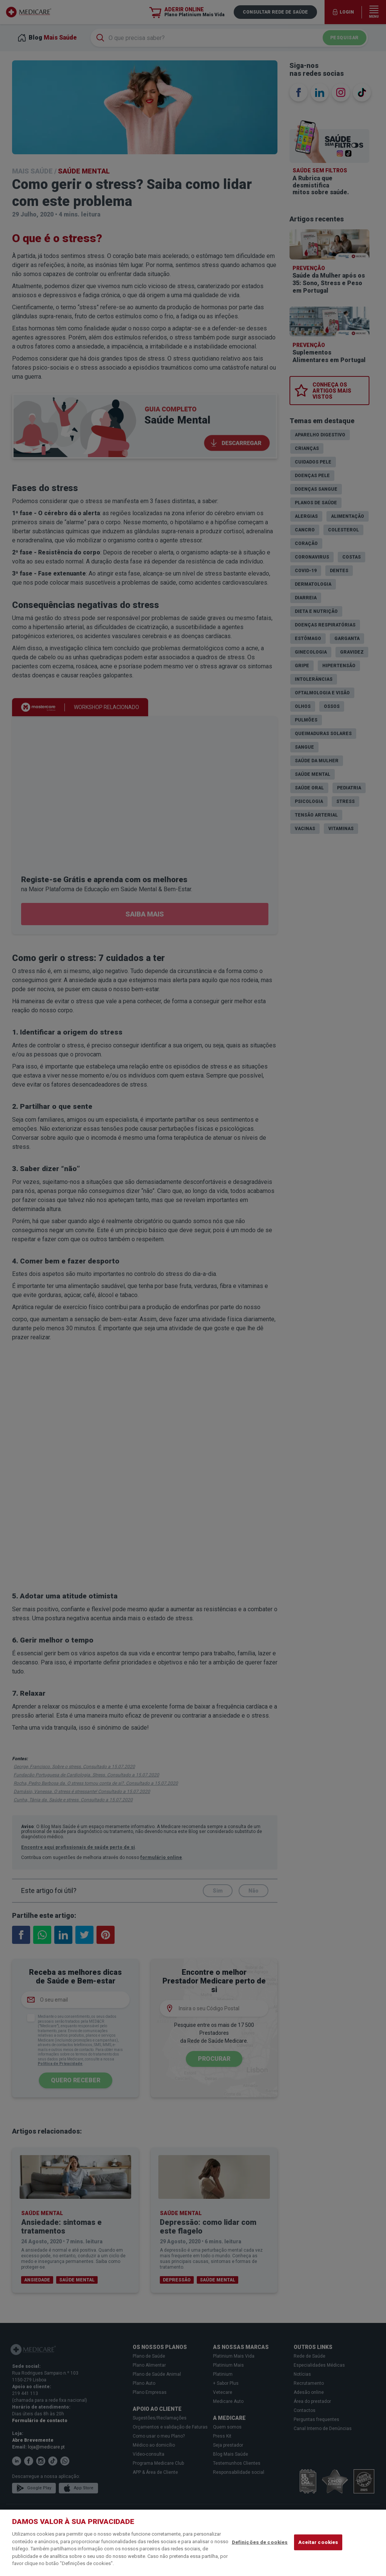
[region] (193, 2543)
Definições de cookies (260, 2542)
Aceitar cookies (318, 2542)
